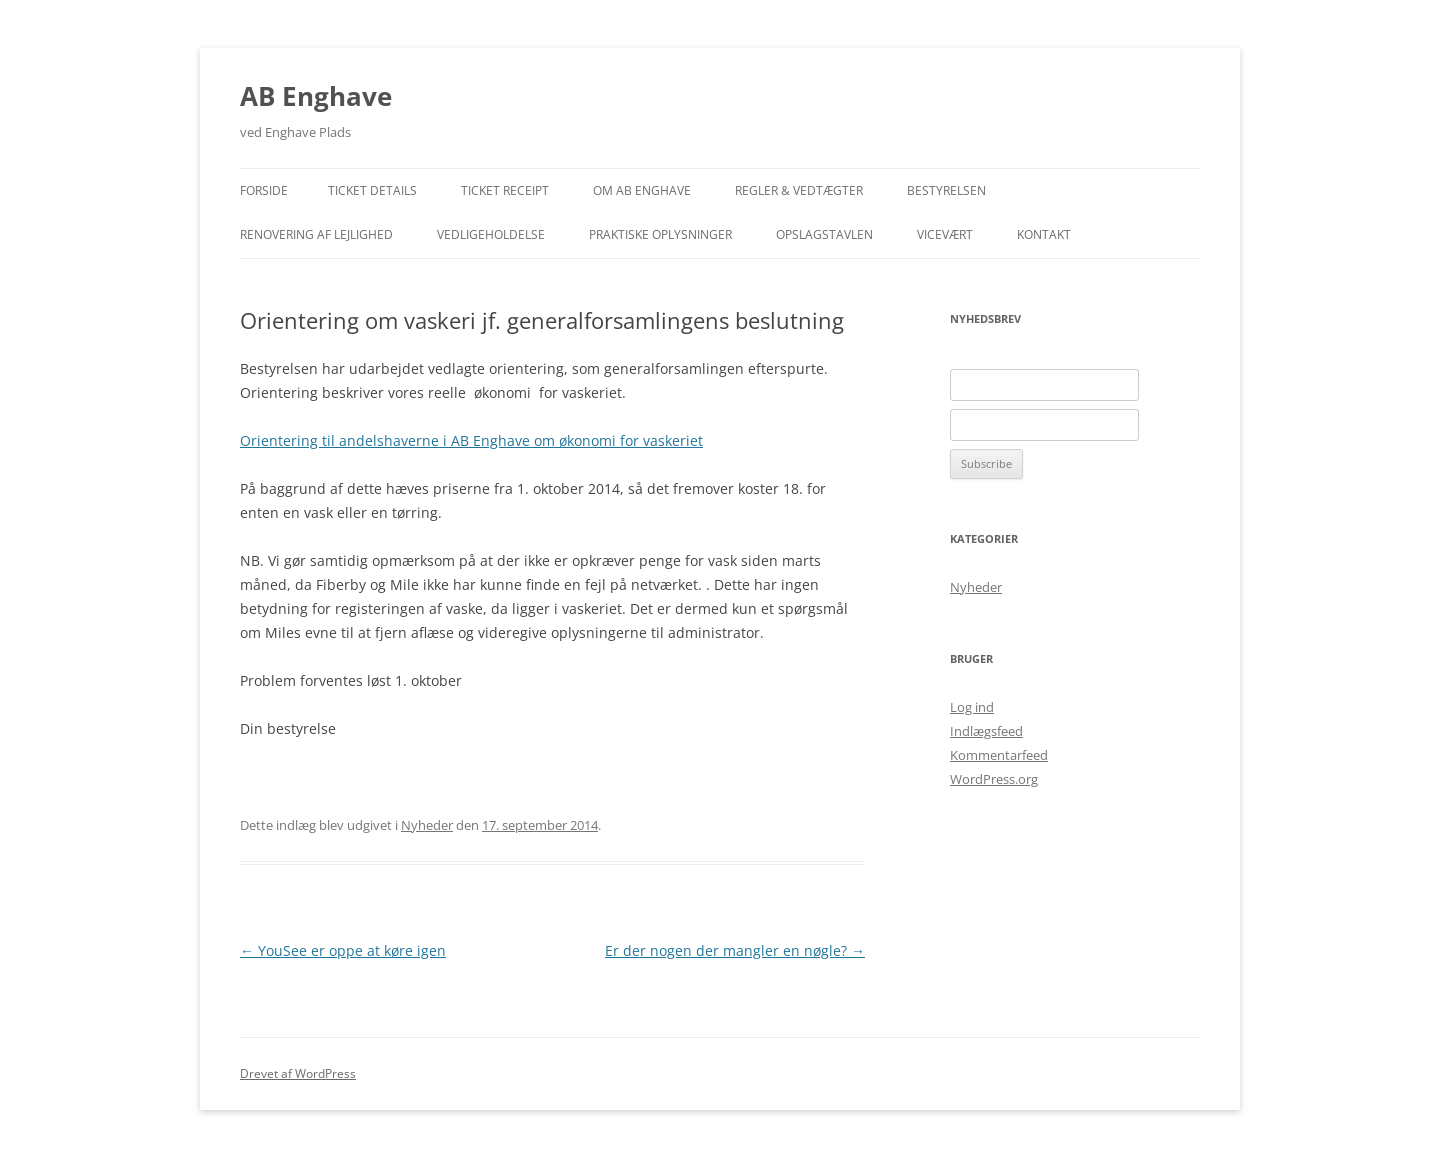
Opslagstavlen (824, 234)
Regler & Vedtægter (799, 190)
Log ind (972, 707)
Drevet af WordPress (298, 1073)
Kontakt (1044, 234)
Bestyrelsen (946, 190)
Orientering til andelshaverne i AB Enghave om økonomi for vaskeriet (471, 440)
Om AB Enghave (642, 190)
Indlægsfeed (986, 731)
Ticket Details (372, 190)
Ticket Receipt (505, 190)
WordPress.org (994, 779)
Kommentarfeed (999, 755)
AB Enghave (316, 96)
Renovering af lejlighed (316, 234)
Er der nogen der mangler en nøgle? (735, 950)
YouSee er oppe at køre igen (343, 950)
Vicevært (945, 234)
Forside (264, 190)
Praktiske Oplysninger (660, 234)
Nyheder (427, 825)
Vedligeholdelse (491, 234)
